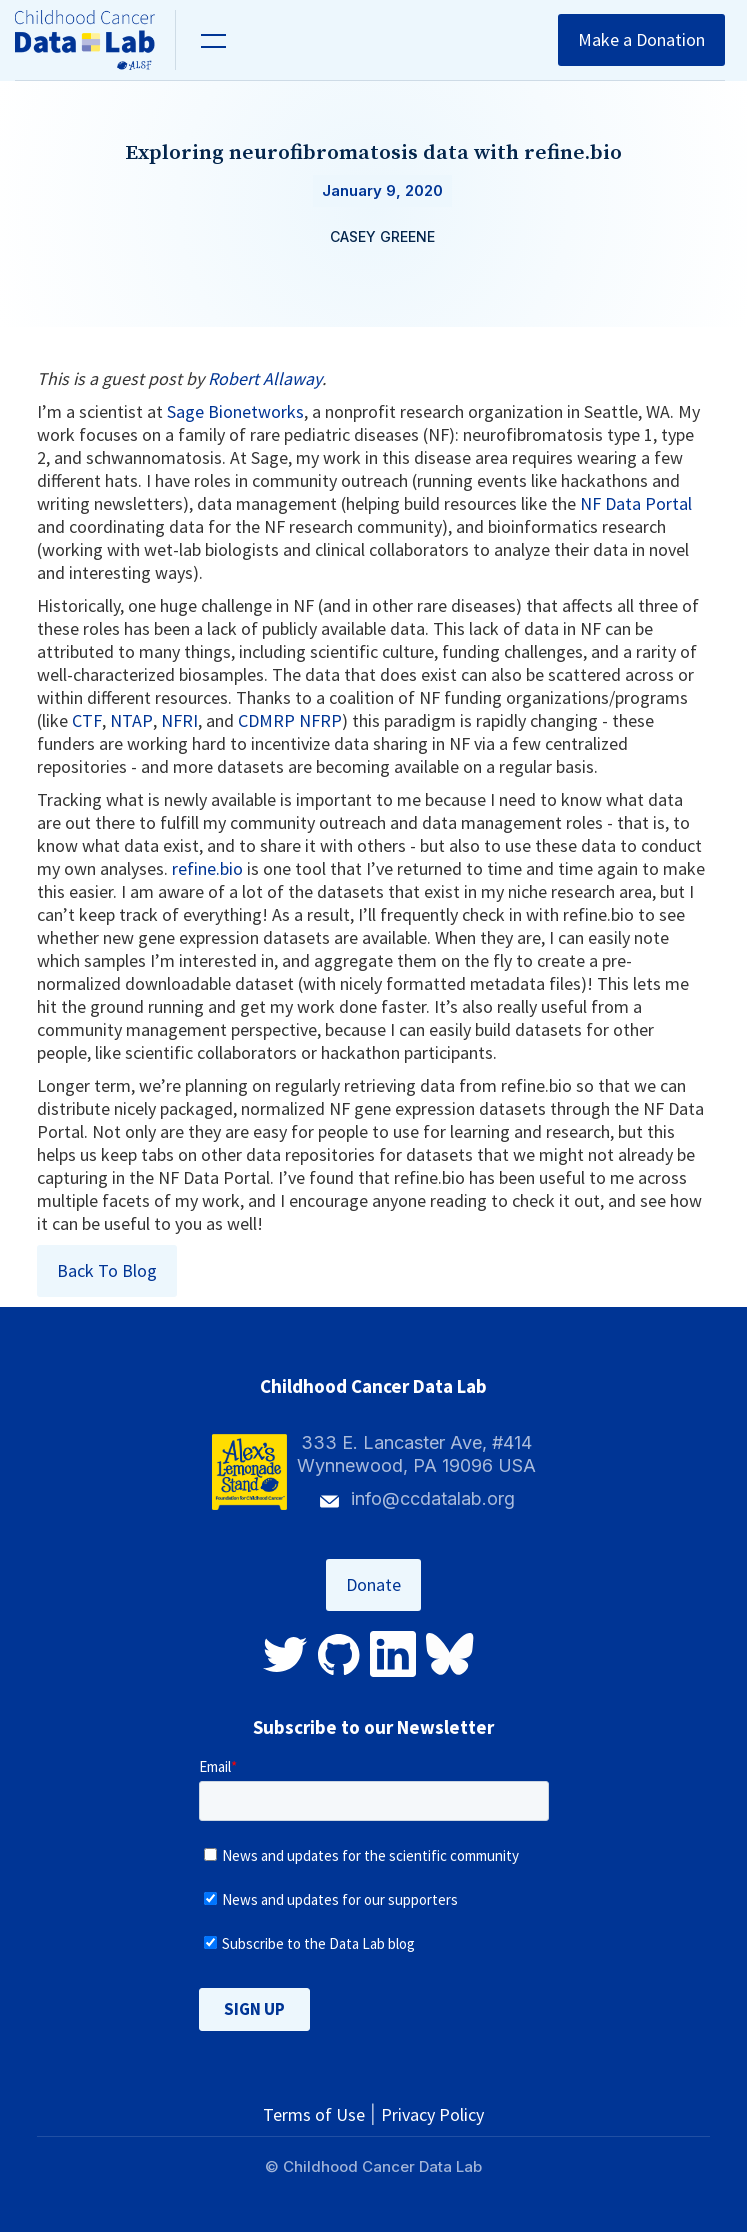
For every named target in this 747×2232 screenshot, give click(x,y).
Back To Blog (107, 1270)
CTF (87, 720)
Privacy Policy (432, 2114)
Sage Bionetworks (235, 411)
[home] (95, 40)
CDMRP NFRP (290, 720)
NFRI (179, 720)
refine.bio (207, 868)
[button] (211, 40)
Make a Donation (641, 39)
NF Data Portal (636, 503)
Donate (373, 1584)
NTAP (131, 720)
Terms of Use (314, 2114)
